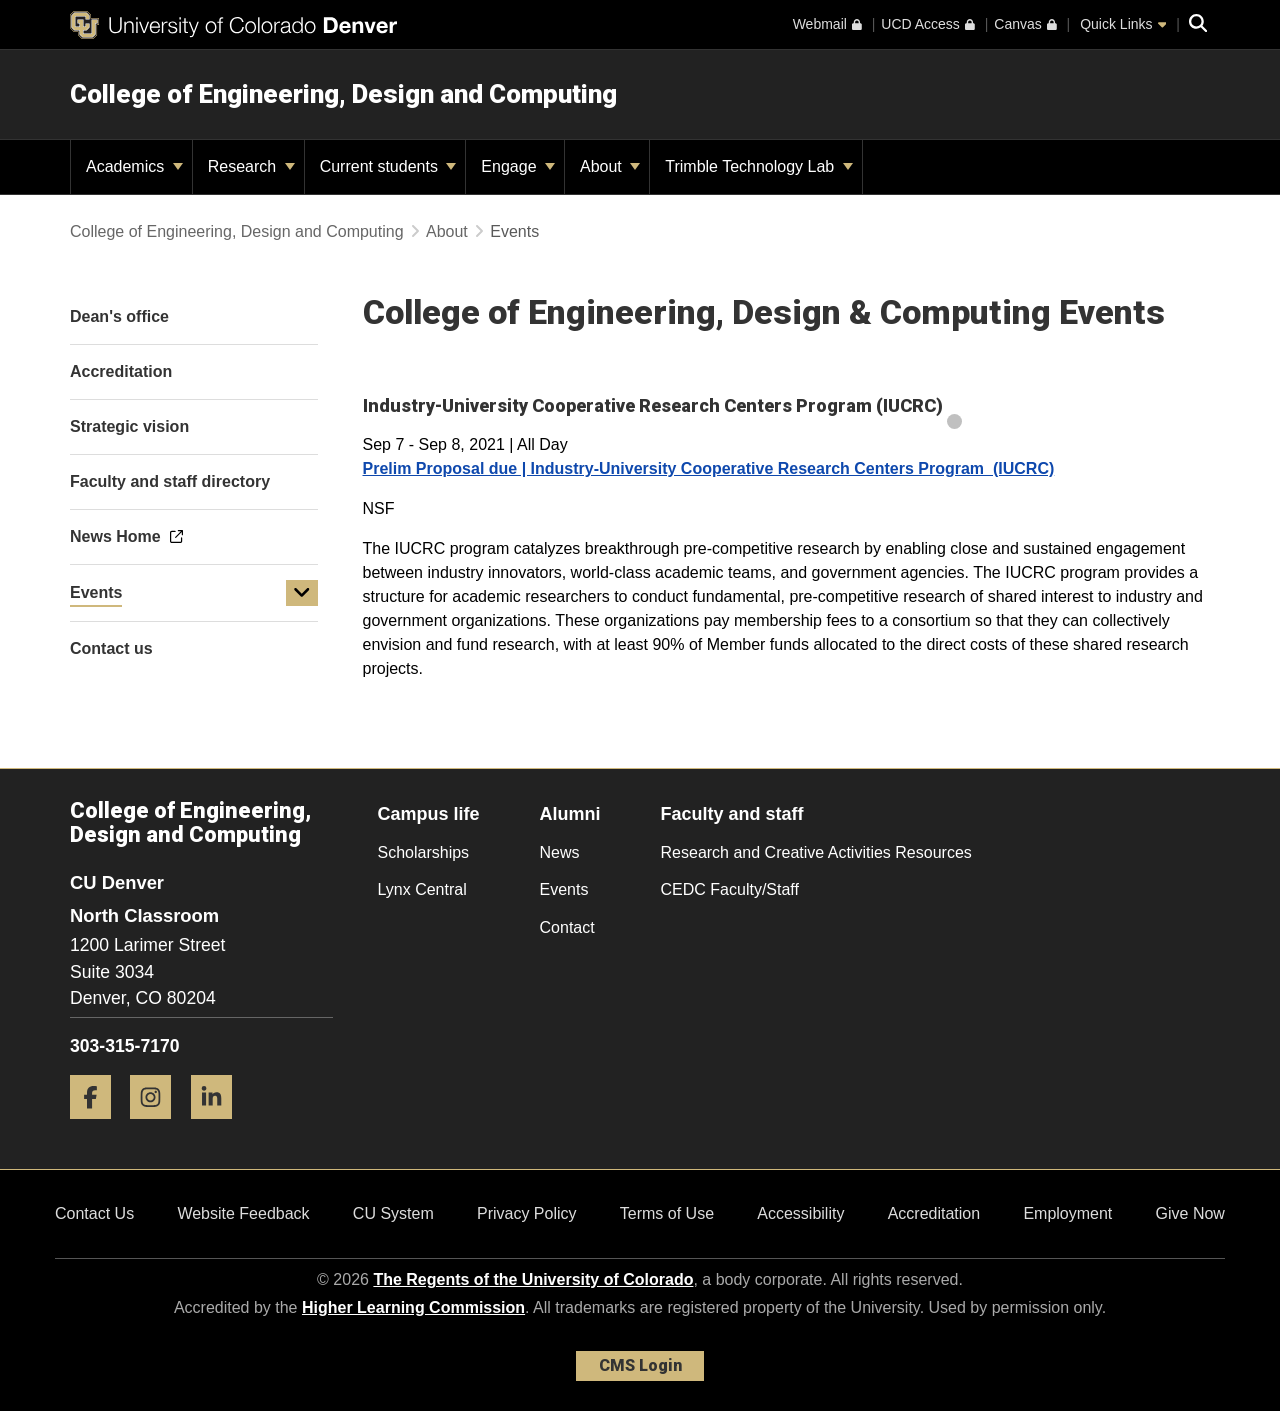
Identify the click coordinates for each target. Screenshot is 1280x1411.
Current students (388, 166)
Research (251, 166)
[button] (302, 593)
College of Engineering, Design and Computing (343, 94)
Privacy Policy (527, 1213)
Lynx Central (422, 889)
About (610, 166)
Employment (1067, 1213)
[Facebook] (98, 1126)
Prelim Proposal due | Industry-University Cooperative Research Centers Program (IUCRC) (709, 468)
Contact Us (94, 1213)
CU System (393, 1213)
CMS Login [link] (640, 1365)
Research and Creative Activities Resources (816, 852)
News (560, 852)
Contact (567, 927)
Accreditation (934, 1213)
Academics (134, 166)
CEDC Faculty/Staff (730, 889)
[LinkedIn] (219, 1126)
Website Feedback (243, 1213)
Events (96, 592)
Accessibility (800, 1213)
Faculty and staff (732, 814)
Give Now (1190, 1213)
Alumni (570, 814)
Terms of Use (667, 1213)
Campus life (429, 814)
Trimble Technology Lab (758, 166)
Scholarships (424, 852)
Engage (518, 166)
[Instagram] (158, 1126)
